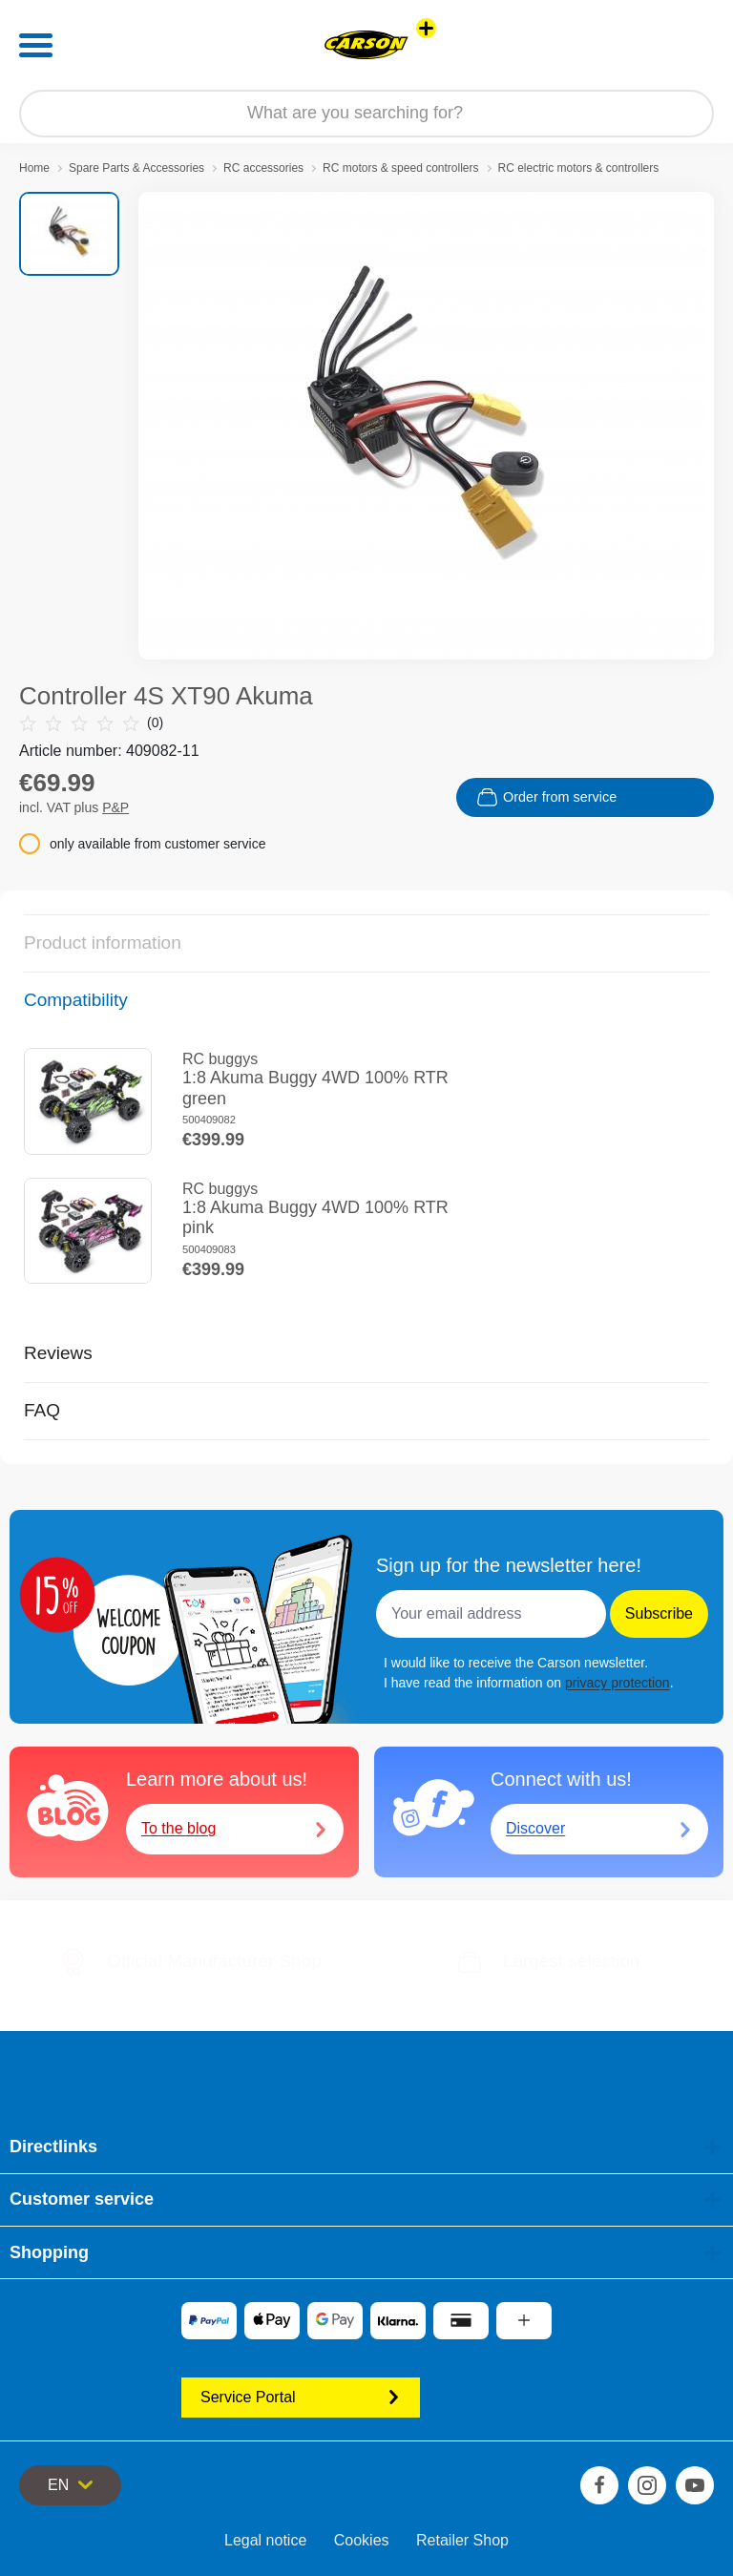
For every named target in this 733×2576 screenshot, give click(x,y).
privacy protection (617, 1682)
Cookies (361, 2540)
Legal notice (265, 2540)
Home (34, 168)
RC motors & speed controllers (400, 168)
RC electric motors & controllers (579, 168)
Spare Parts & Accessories (136, 168)
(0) (91, 723)
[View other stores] (426, 28)
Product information (102, 942)
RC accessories (263, 168)
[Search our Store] (366, 113)
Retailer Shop (462, 2540)
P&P (115, 807)
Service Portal (300, 2397)
